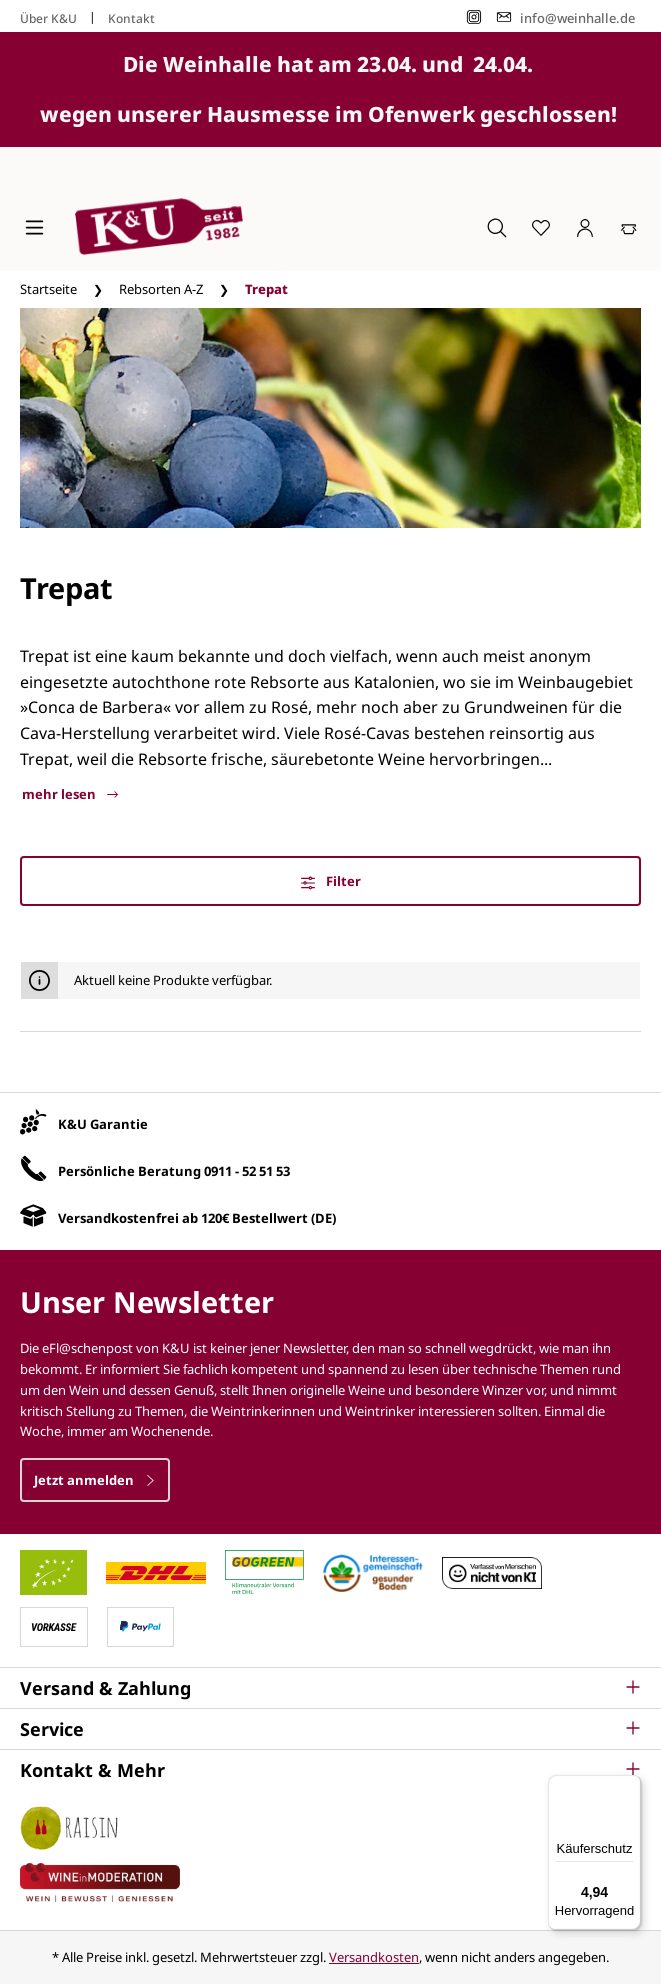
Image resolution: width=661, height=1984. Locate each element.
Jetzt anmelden (95, 1480)
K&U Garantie (103, 1124)
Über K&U (48, 18)
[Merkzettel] (541, 227)
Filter (331, 881)
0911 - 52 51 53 (247, 1171)
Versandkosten (374, 1957)
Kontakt (131, 18)
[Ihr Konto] (585, 227)
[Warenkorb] (629, 227)
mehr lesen (70, 794)
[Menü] (34, 227)
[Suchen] (497, 227)
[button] (330, 1688)
